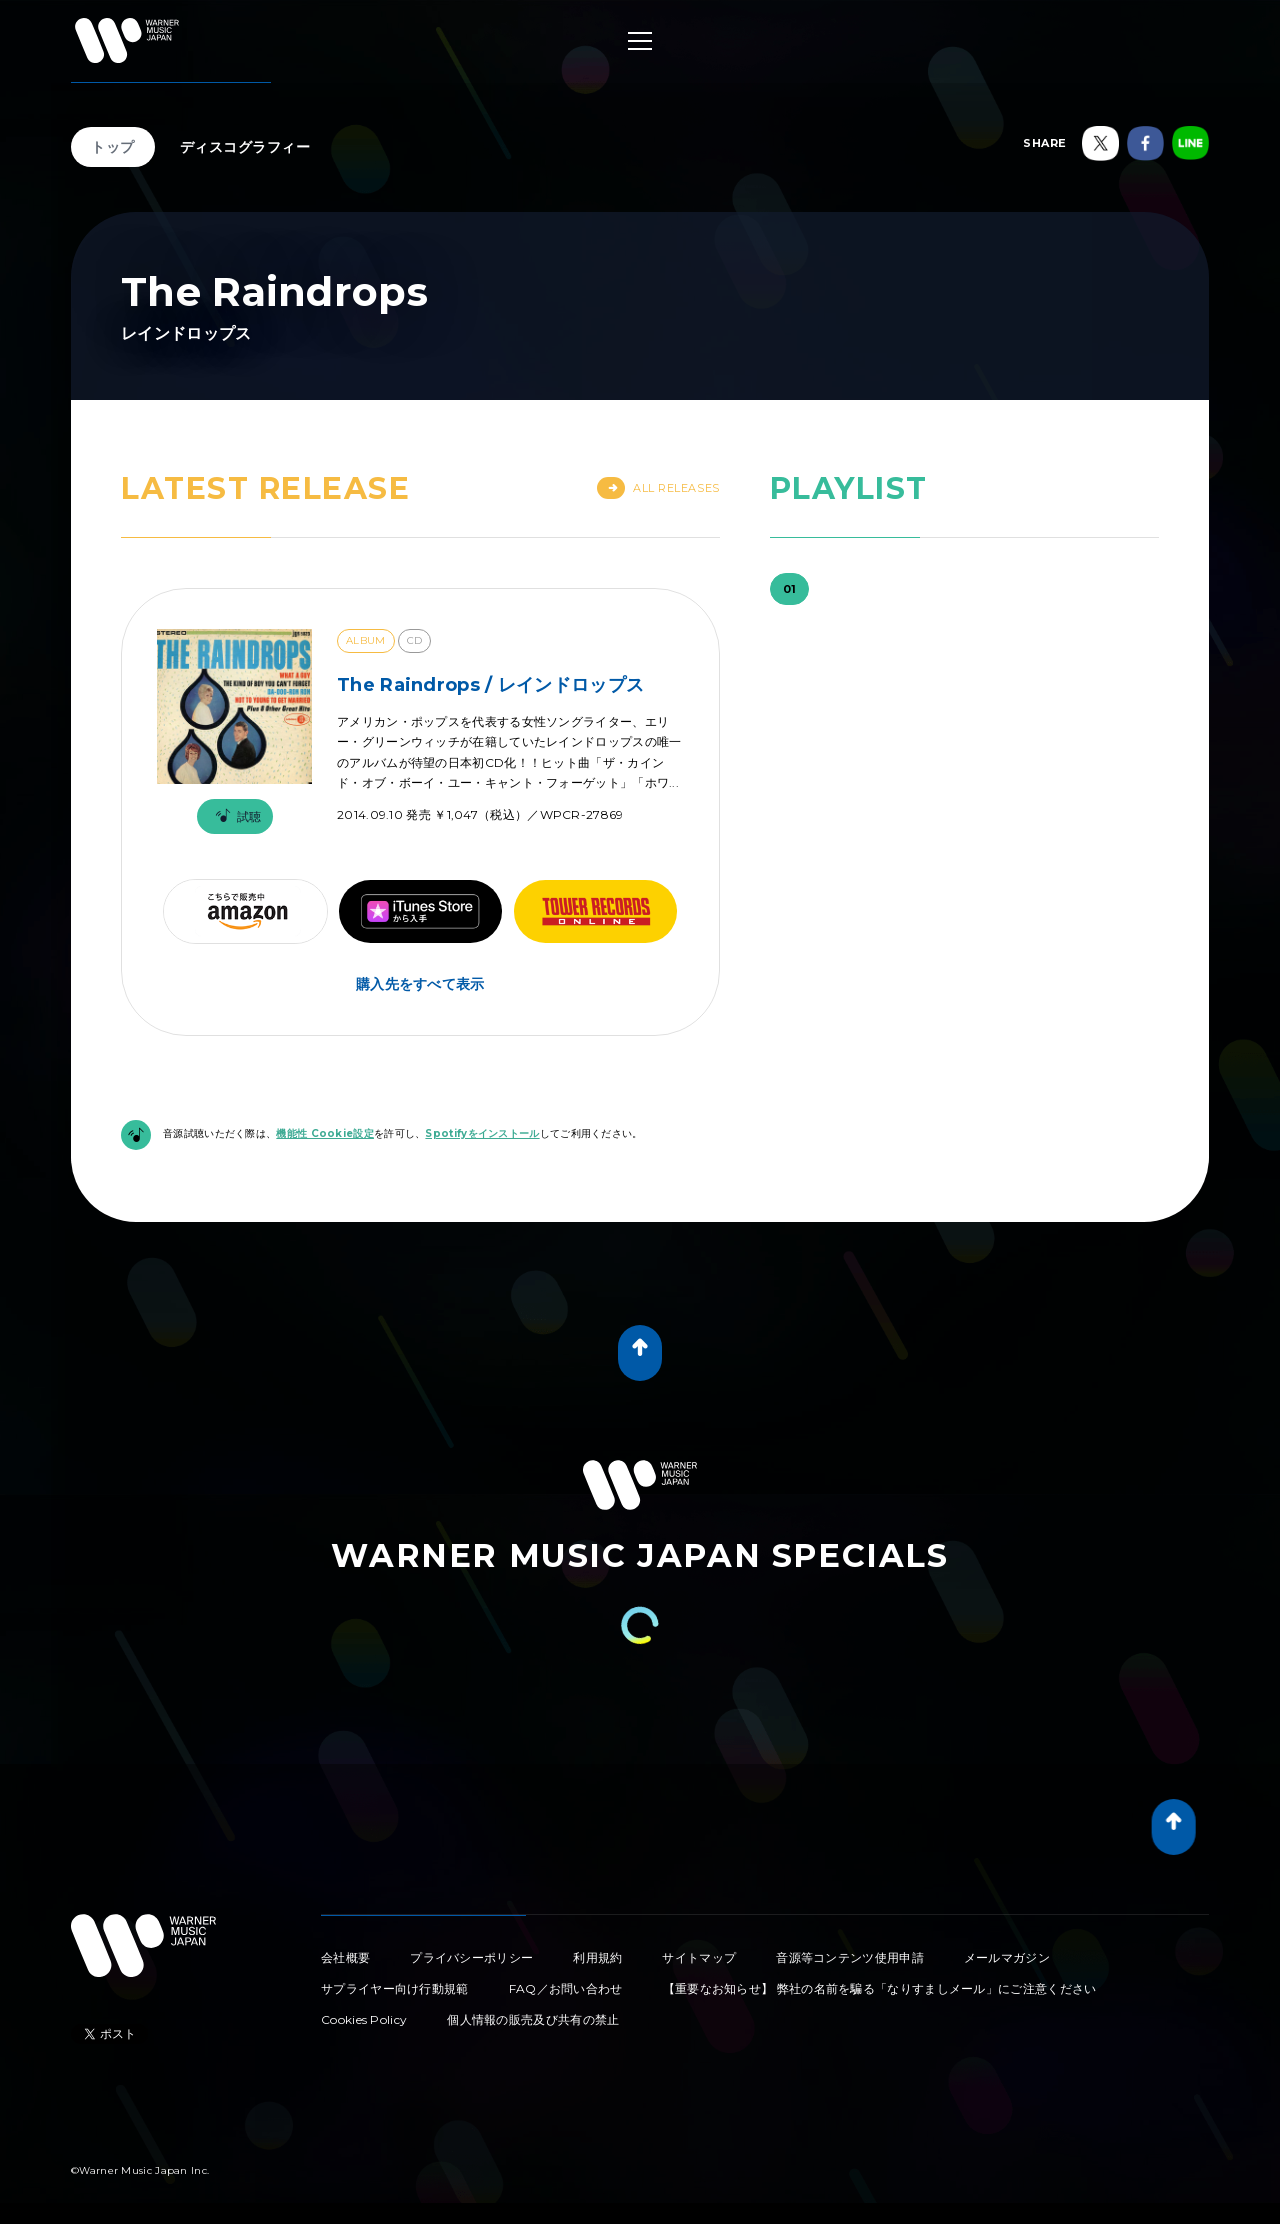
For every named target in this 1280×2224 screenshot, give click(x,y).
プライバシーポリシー (471, 1957)
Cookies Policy (364, 2019)
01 (790, 589)
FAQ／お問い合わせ (566, 1988)
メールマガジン (1007, 1957)
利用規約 (597, 1957)
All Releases (658, 488)
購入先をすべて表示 (420, 984)
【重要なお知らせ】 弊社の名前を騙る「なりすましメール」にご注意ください (880, 1988)
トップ (113, 147)
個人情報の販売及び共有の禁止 (533, 2019)
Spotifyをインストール (482, 1133)
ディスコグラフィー (245, 147)
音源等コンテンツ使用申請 (850, 1957)
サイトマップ (699, 1957)
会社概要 (345, 1957)
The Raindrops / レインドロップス (490, 685)
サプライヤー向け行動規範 (395, 1988)
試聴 (235, 816)
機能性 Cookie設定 (325, 1133)
